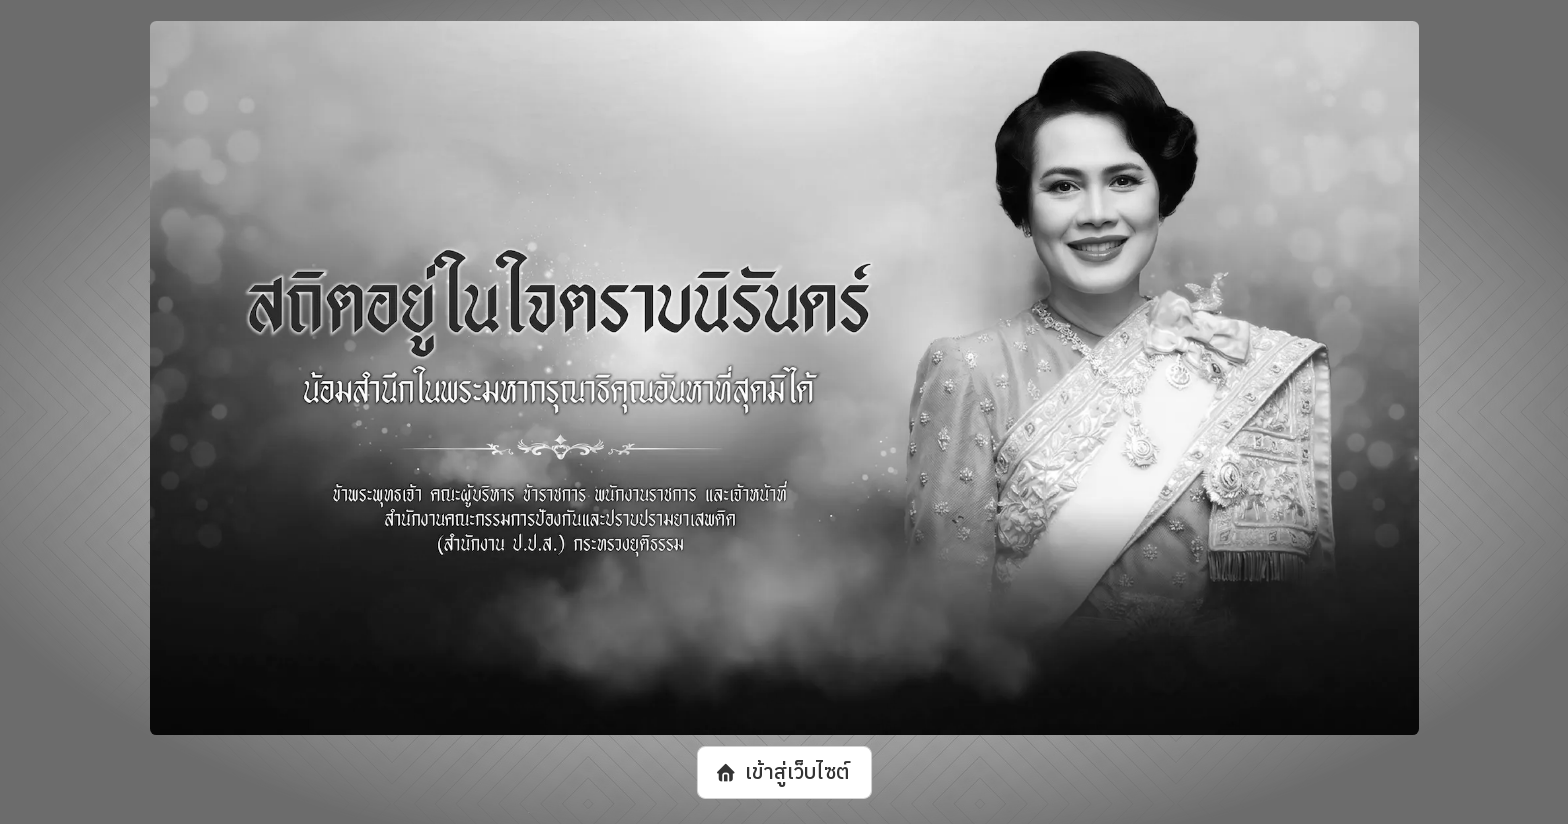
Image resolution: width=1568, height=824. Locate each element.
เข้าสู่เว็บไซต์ (796, 772)
